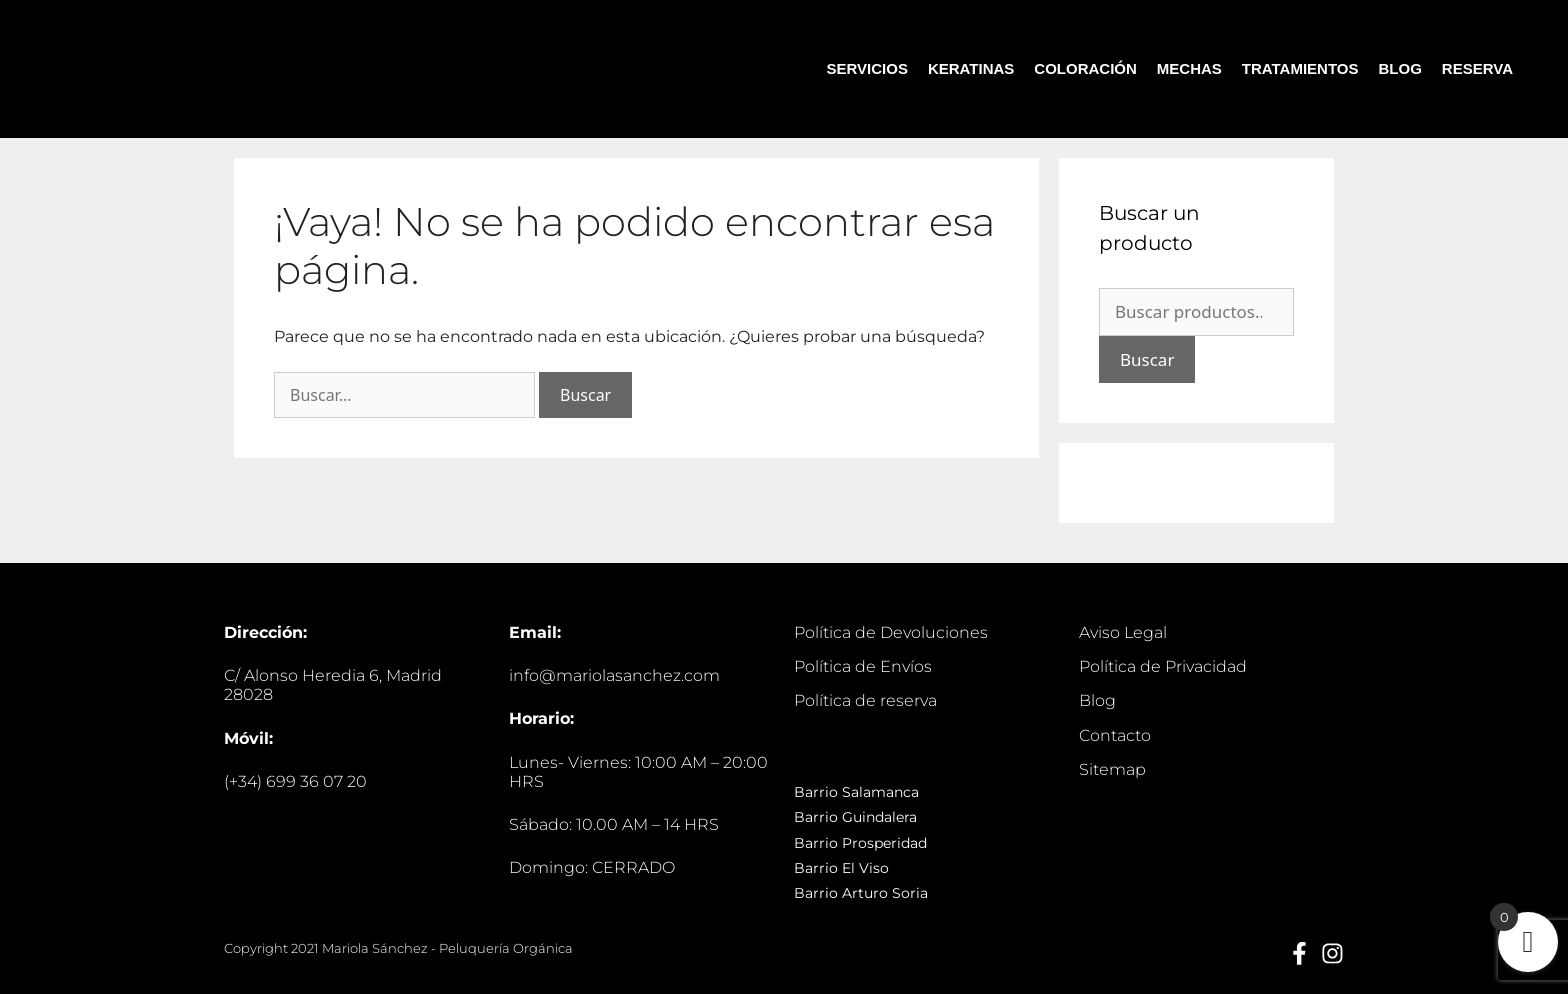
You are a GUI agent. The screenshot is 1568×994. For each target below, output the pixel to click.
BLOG (1400, 68)
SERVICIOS (867, 68)
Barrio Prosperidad (860, 843)
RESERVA (1477, 68)
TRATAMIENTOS (1300, 68)
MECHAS (1189, 68)
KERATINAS (971, 68)
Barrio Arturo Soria (861, 893)
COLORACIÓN (1085, 68)
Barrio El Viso (841, 868)
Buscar (1147, 359)
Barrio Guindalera (855, 817)
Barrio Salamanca (856, 792)
